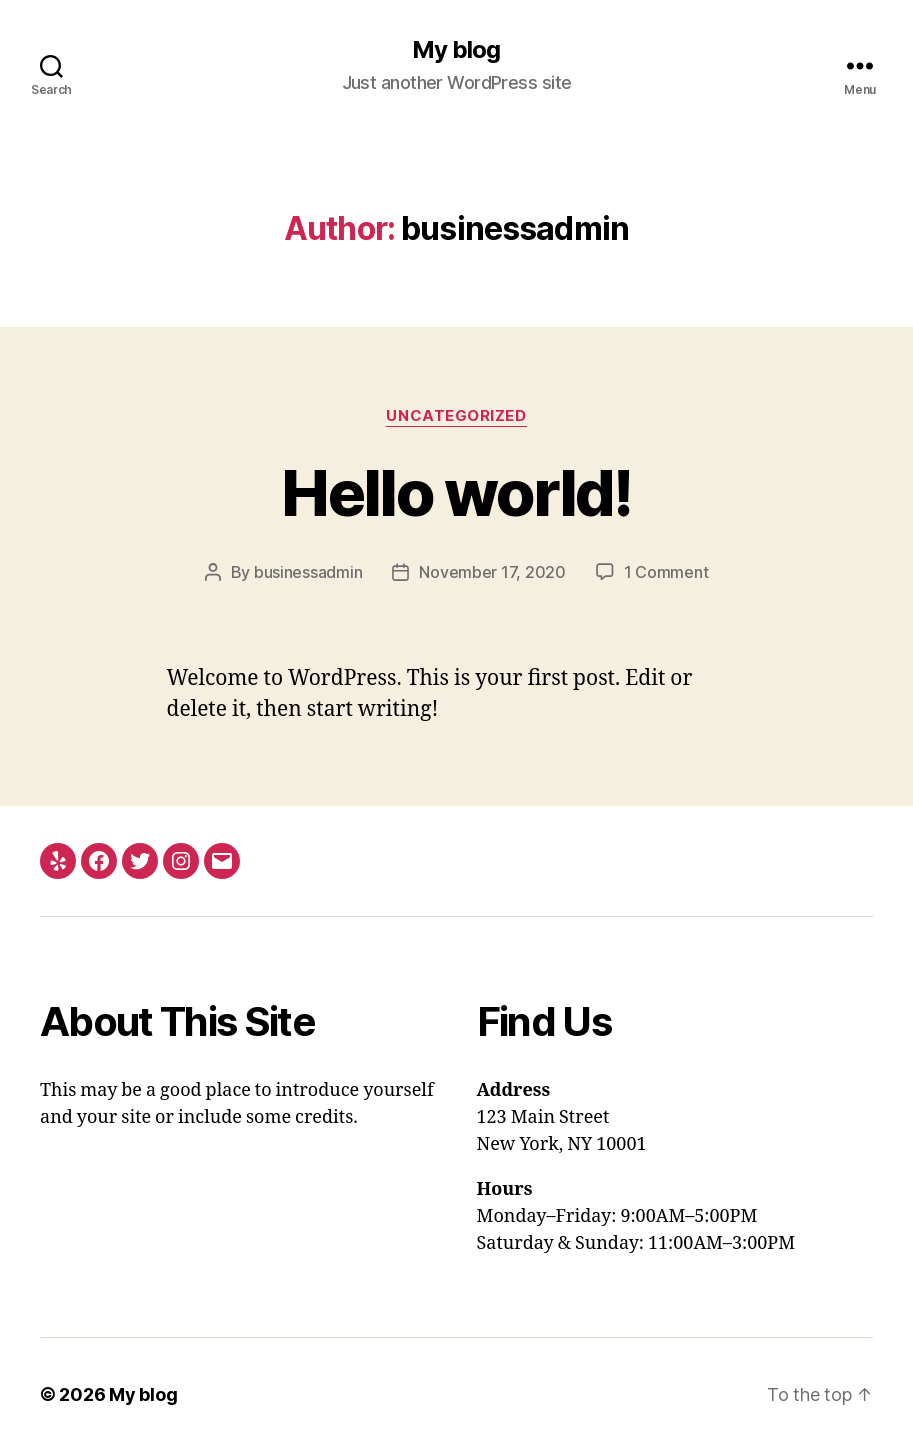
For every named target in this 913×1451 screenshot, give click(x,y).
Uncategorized (456, 416)
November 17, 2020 (492, 572)
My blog (456, 50)
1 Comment (666, 572)
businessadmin (308, 572)
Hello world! (456, 492)
